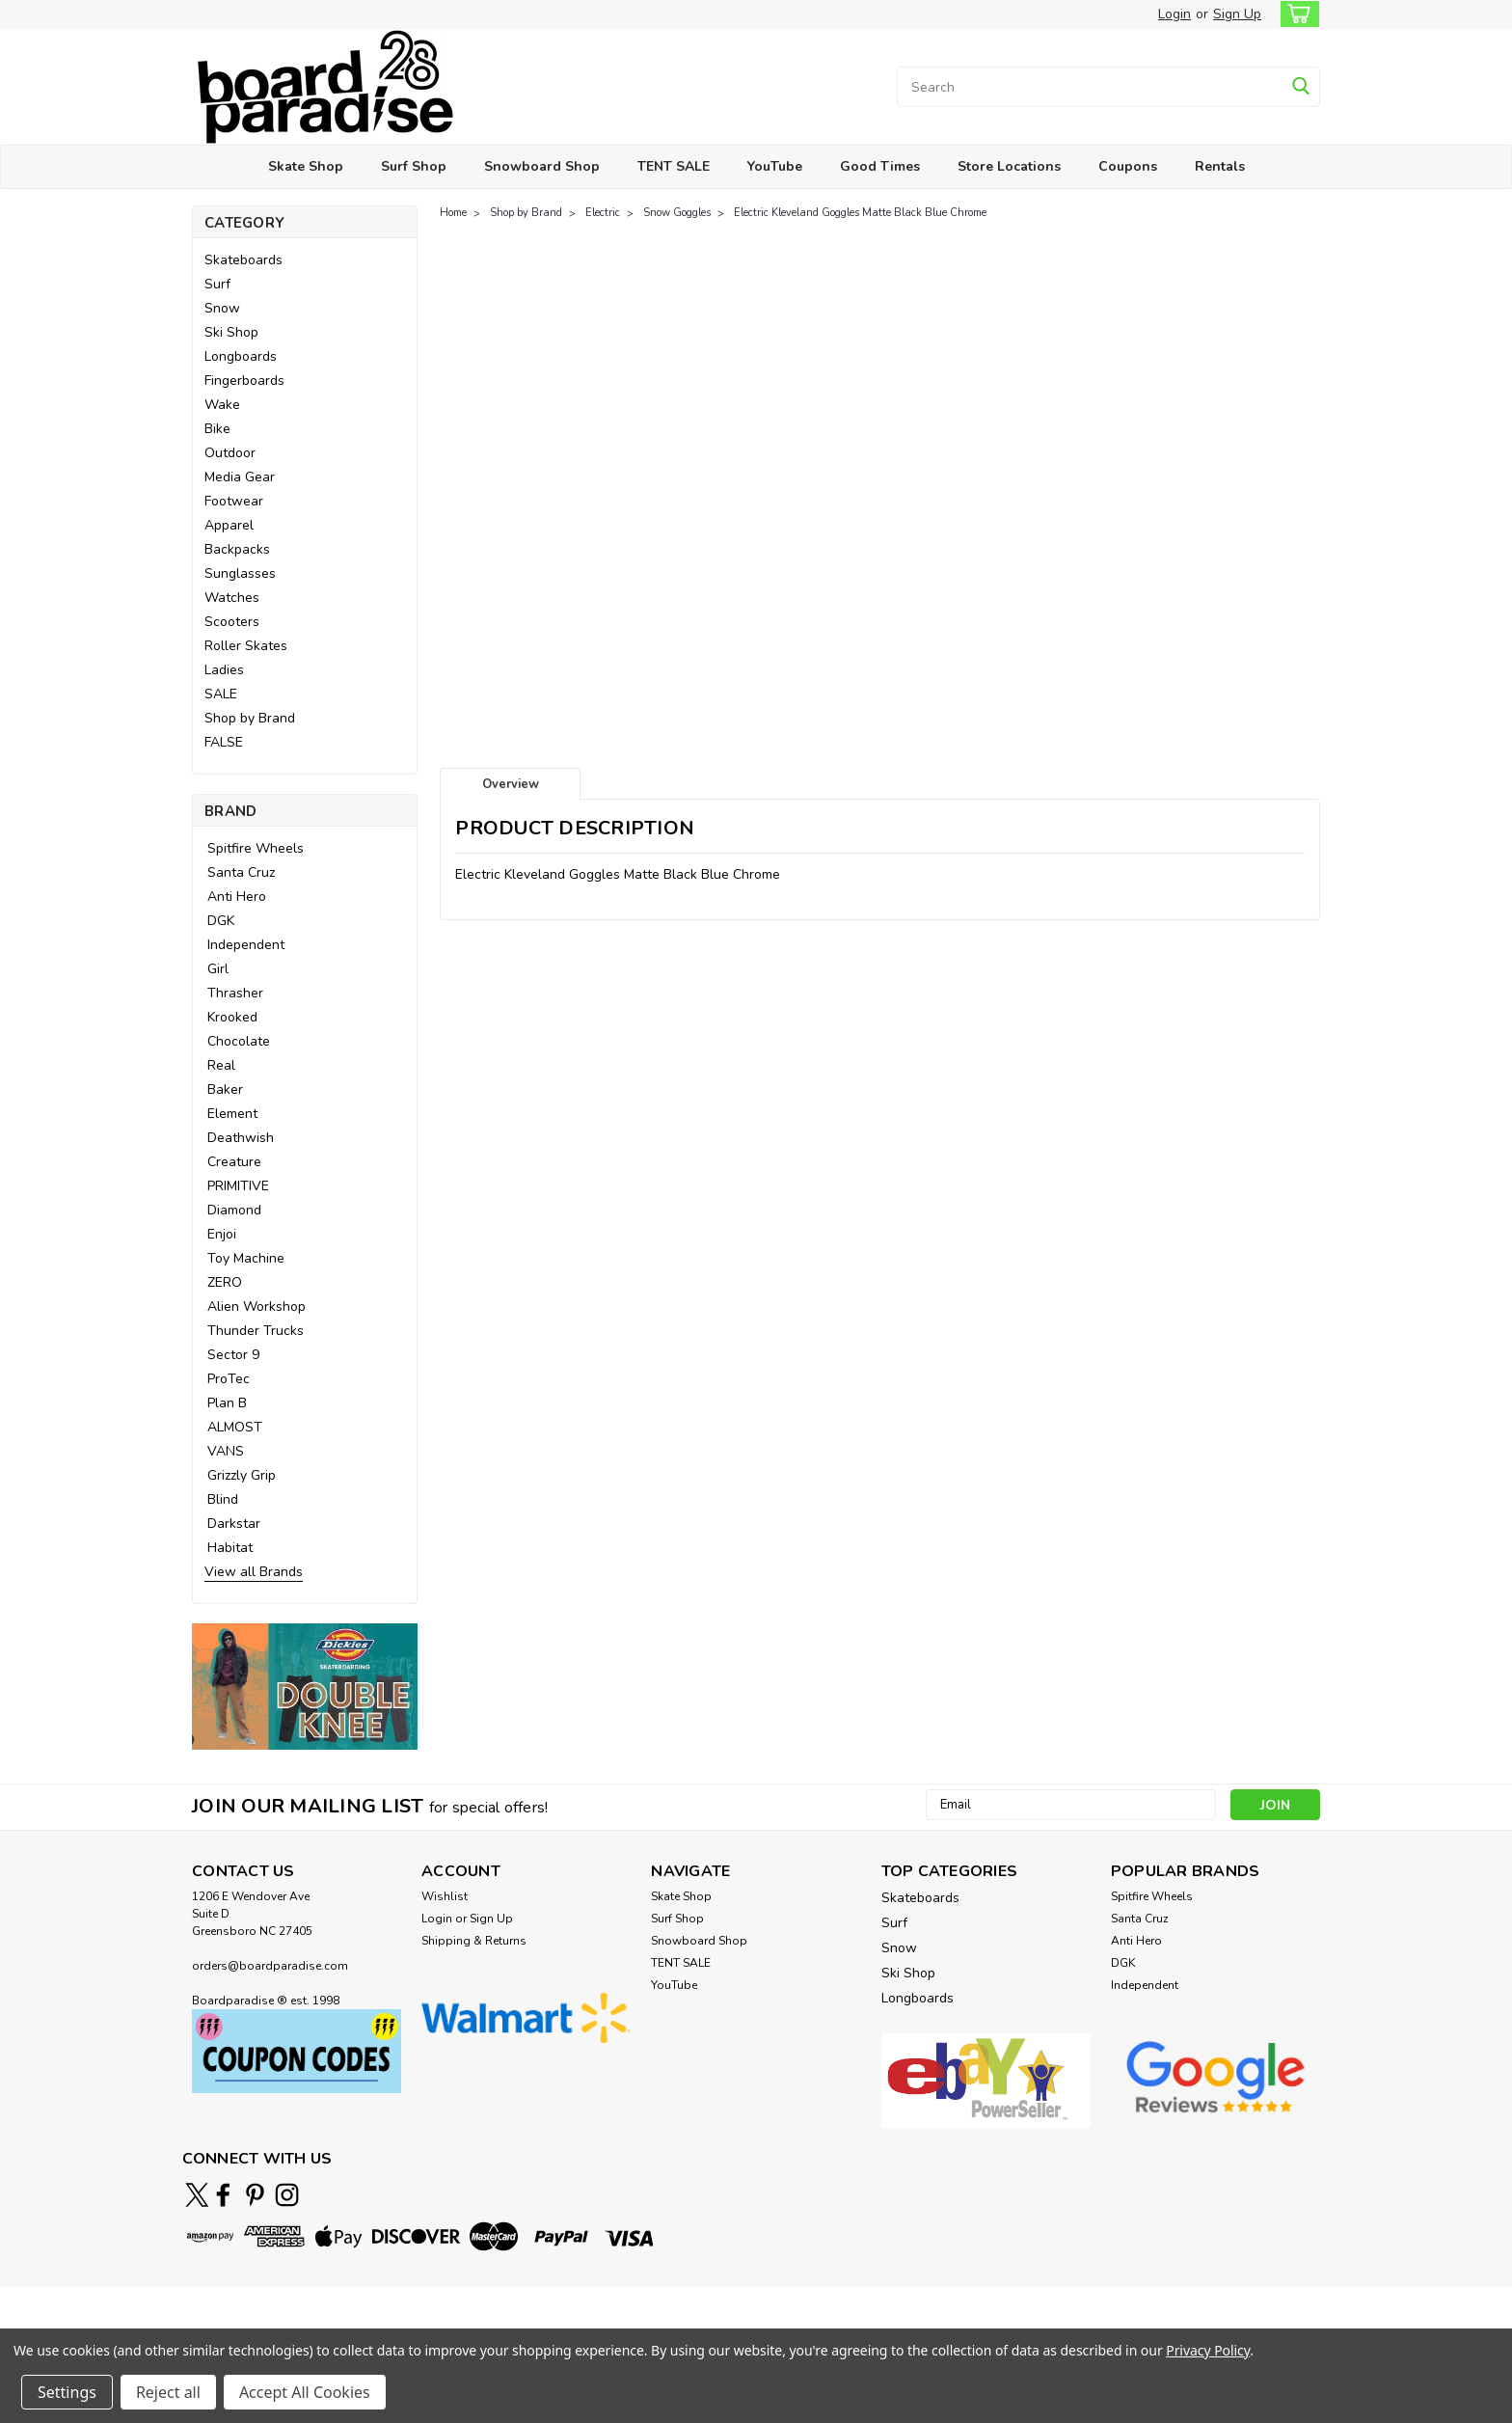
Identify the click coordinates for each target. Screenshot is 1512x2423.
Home (453, 212)
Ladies (224, 670)
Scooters (231, 622)
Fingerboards (244, 380)
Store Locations (1009, 166)
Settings (67, 2392)
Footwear (233, 501)
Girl (218, 969)
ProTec (228, 1379)
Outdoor (230, 453)
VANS (225, 1451)
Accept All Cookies (304, 2392)
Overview (510, 784)
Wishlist (444, 1896)
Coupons (1127, 166)
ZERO (224, 1282)
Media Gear (239, 477)
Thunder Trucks (255, 1330)
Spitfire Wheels (255, 848)
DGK (220, 921)
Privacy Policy (1208, 2350)
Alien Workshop (256, 1306)
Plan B (227, 1403)
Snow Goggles (677, 212)
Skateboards (243, 260)
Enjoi (221, 1234)
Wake (222, 404)
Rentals (1220, 166)
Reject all (168, 2392)
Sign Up (1237, 14)
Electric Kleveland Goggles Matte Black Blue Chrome (860, 212)
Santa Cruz (241, 872)
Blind (222, 1499)
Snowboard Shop (542, 166)
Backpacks (237, 549)
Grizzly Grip (241, 1475)
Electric (602, 212)
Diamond (234, 1210)
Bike (217, 429)
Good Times (880, 166)
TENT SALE (673, 166)
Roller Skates (245, 646)
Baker (225, 1089)
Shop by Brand (249, 718)
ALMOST (234, 1427)
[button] (305, 1686)
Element (232, 1113)
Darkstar (233, 1523)
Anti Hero (236, 896)
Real (221, 1065)
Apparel (229, 525)
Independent (245, 945)
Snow (222, 308)
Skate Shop (305, 166)
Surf (217, 284)
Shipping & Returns (473, 1940)
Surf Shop (413, 166)
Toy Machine (245, 1258)
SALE (220, 694)
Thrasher (235, 993)
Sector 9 (233, 1355)
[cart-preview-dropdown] (1295, 14)
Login (1174, 14)
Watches (231, 597)
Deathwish (240, 1138)
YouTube (774, 166)
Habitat (230, 1547)
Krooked (232, 1017)
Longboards (240, 356)
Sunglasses (240, 573)
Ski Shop (231, 332)
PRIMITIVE (238, 1186)
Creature (234, 1162)
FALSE (223, 742)
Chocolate (238, 1041)
